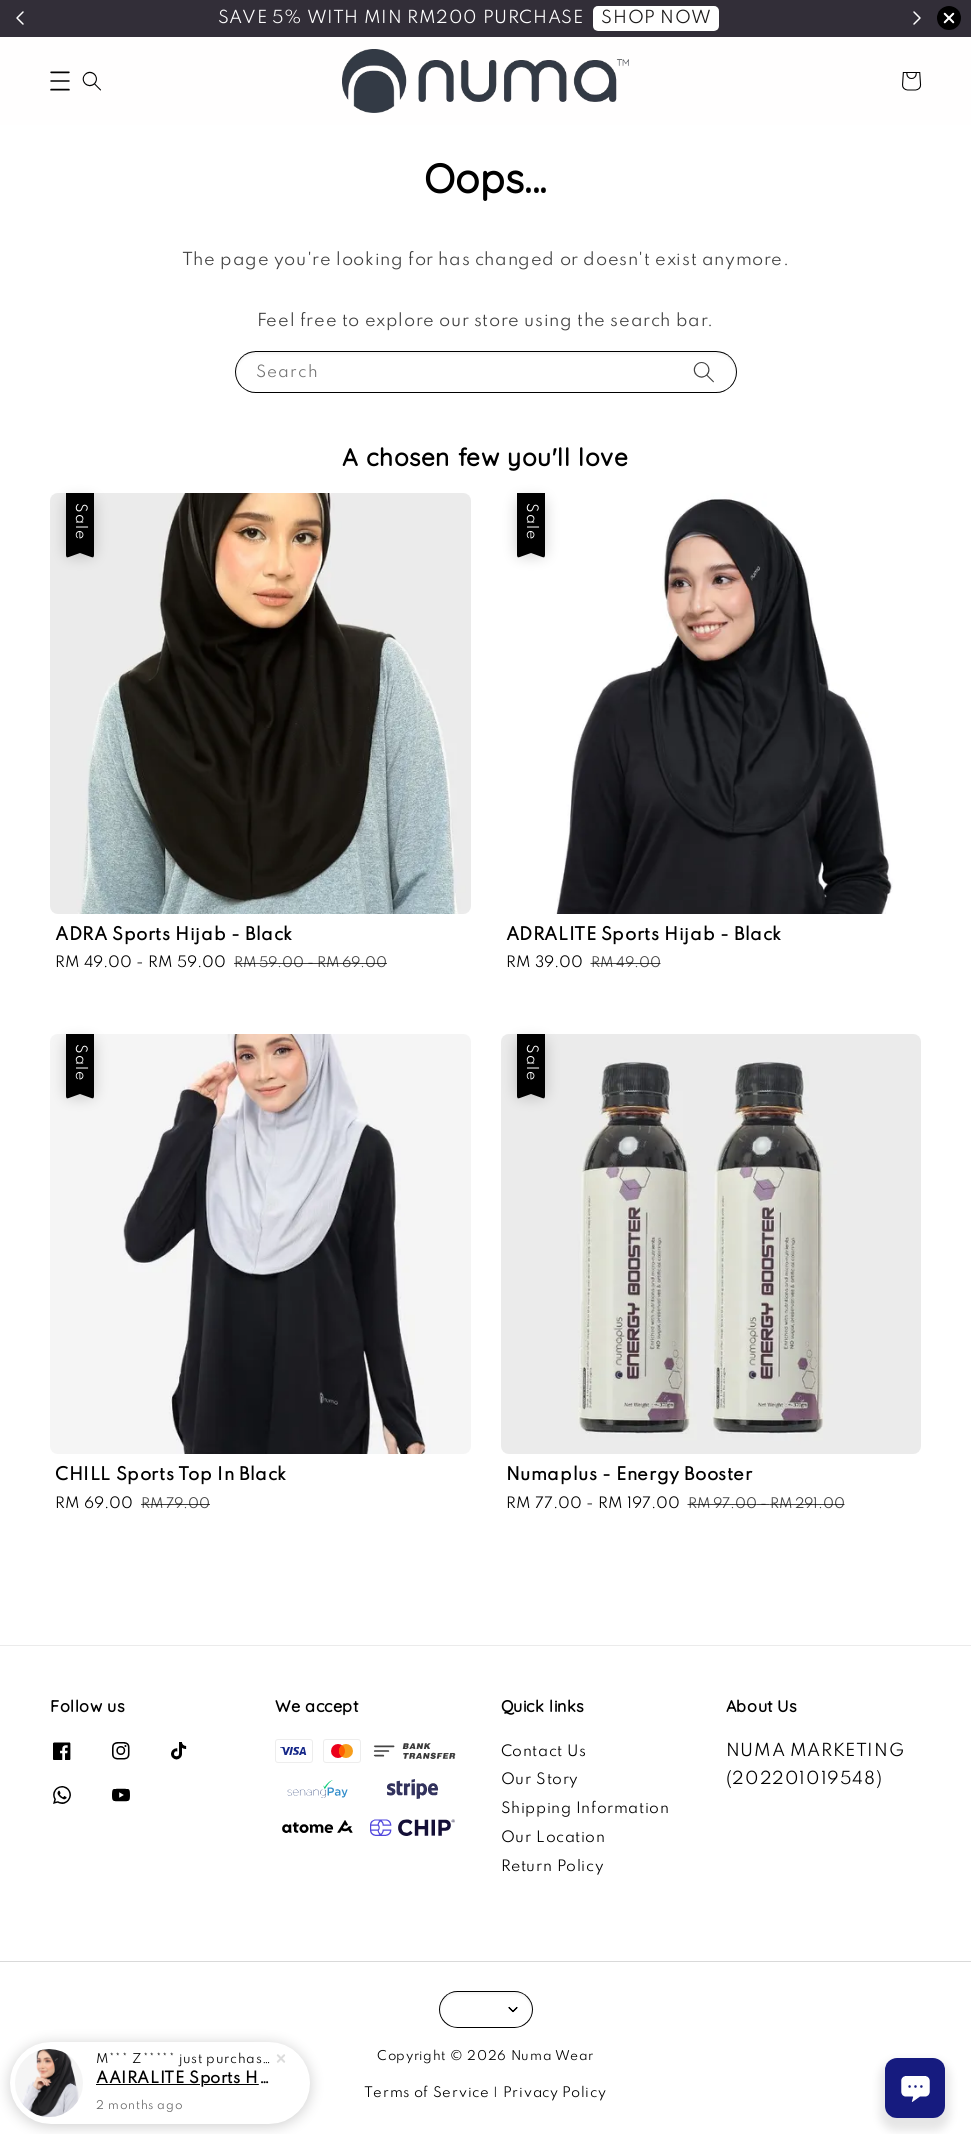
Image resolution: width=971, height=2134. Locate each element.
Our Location (553, 1838)
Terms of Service (426, 2093)
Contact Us (544, 1752)
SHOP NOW (656, 18)
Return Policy (553, 1867)
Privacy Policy (555, 2093)
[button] (60, 81)
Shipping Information (585, 1809)
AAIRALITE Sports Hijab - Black (184, 2081)
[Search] (704, 371)
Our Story (540, 1780)
